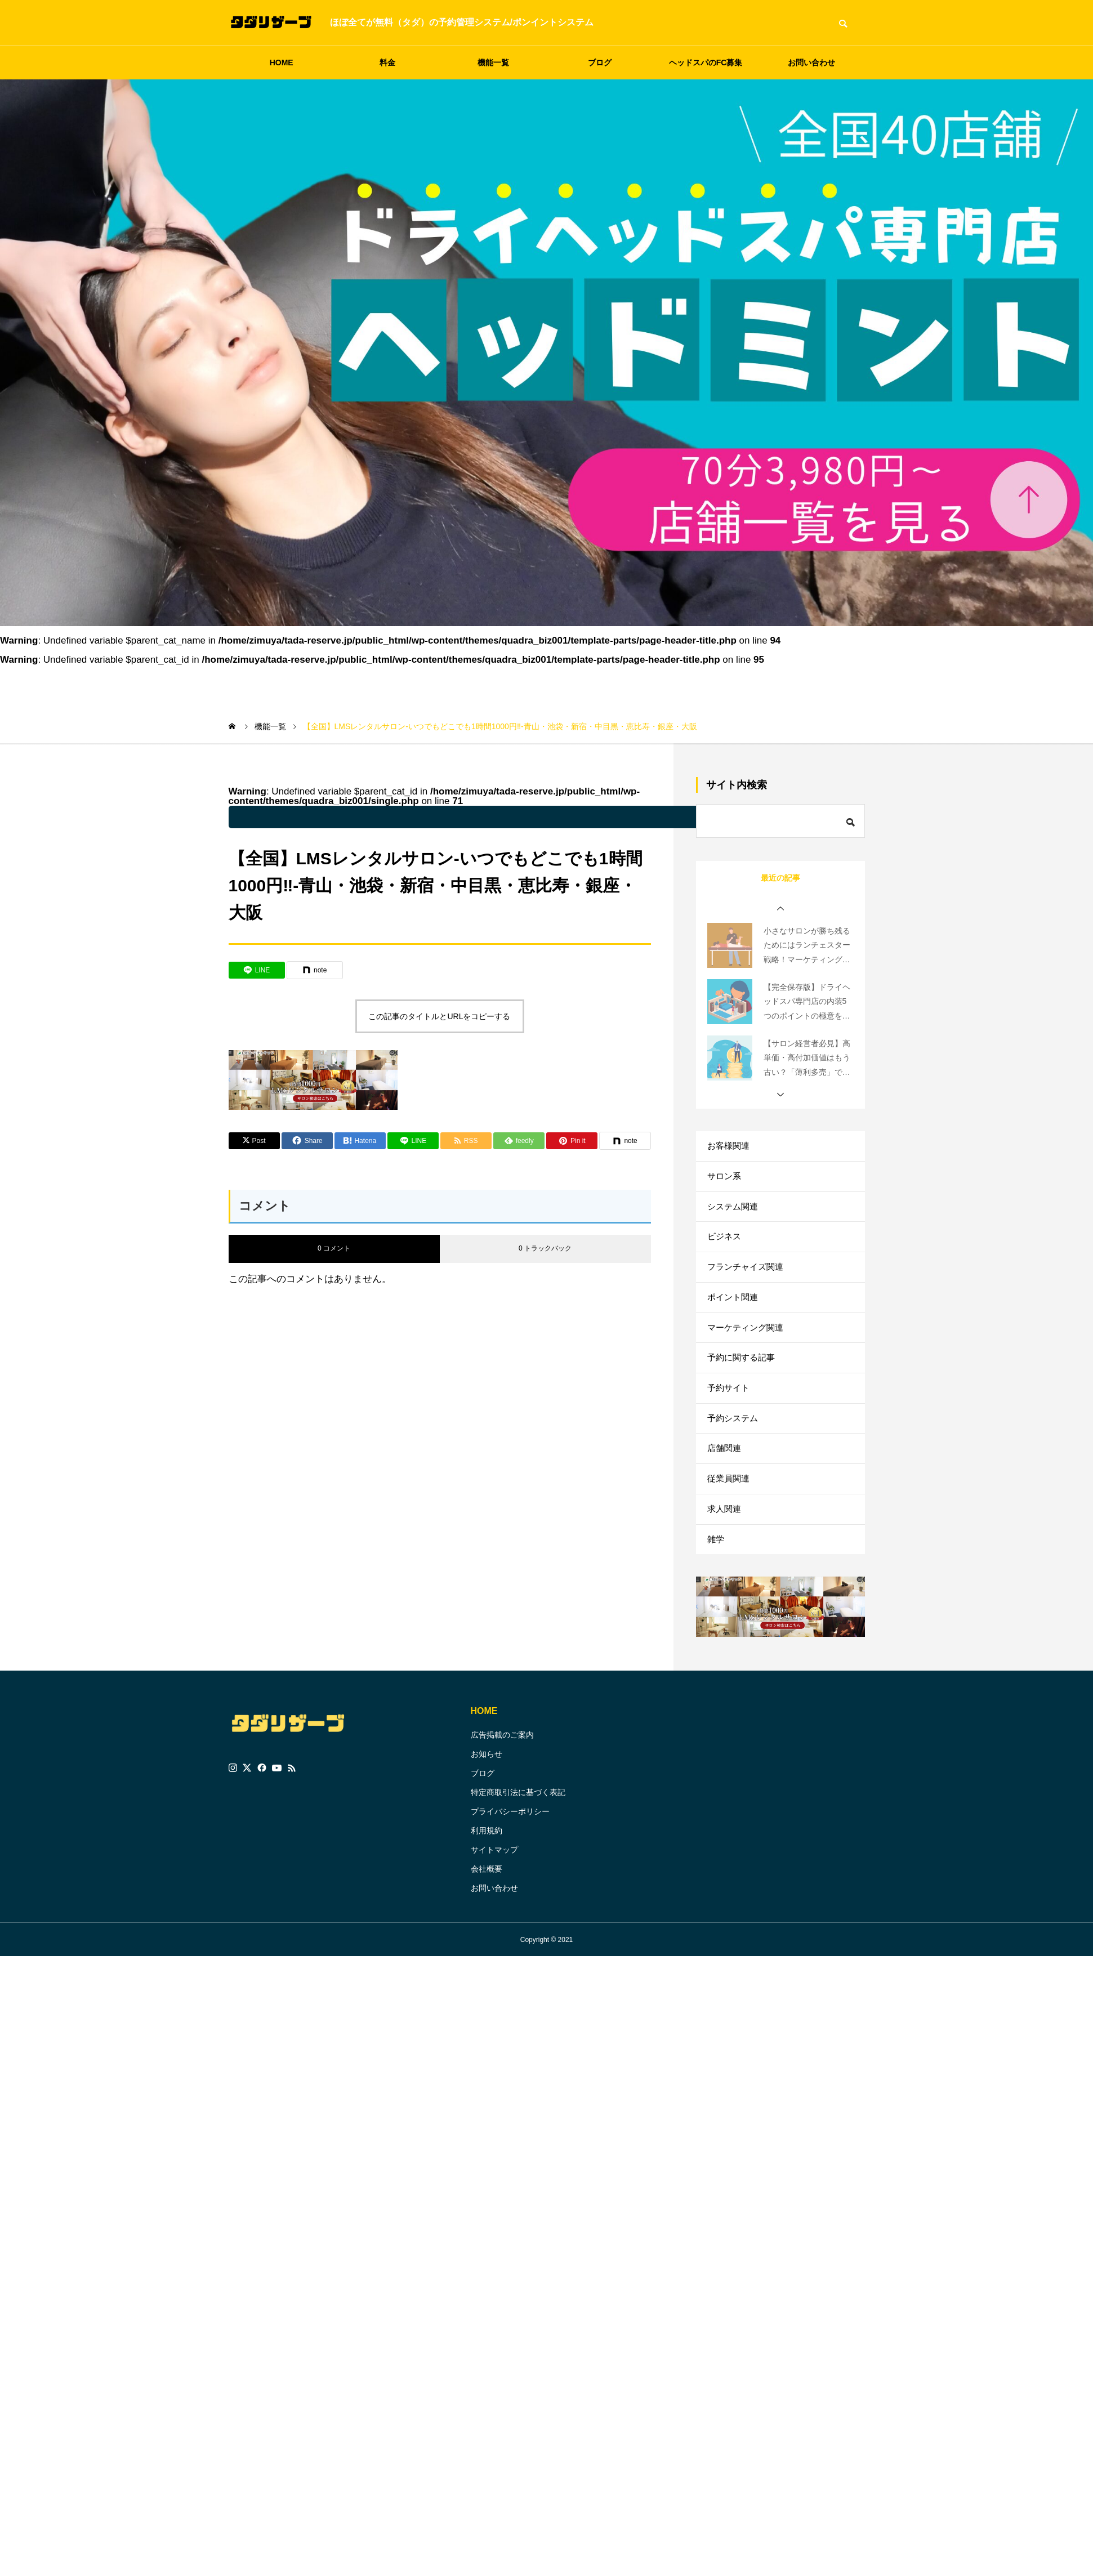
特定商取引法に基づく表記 (518, 1849)
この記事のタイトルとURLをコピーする (439, 1016)
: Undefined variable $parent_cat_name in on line (521, 817)
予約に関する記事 (743, 1388)
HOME (281, 62)
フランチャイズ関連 (747, 1285)
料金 (387, 62)
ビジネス (725, 1251)
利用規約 (486, 1887)
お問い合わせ (811, 62)
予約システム (734, 1457)
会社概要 (486, 1926)
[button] (780, 909)
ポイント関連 (734, 1319)
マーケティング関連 (747, 1354)
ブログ (600, 62)
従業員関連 (729, 1525)
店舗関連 (725, 1491)
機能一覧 (493, 62)
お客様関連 (729, 1148)
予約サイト (729, 1422)
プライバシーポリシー (510, 1868)
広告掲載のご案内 (502, 1792)
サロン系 (725, 1182)
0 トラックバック (545, 1248)
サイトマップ (494, 1907)
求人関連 (725, 1560)
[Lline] (257, 970)
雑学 (716, 1594)
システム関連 (734, 1216)
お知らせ (486, 1811)
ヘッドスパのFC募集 (706, 62)
